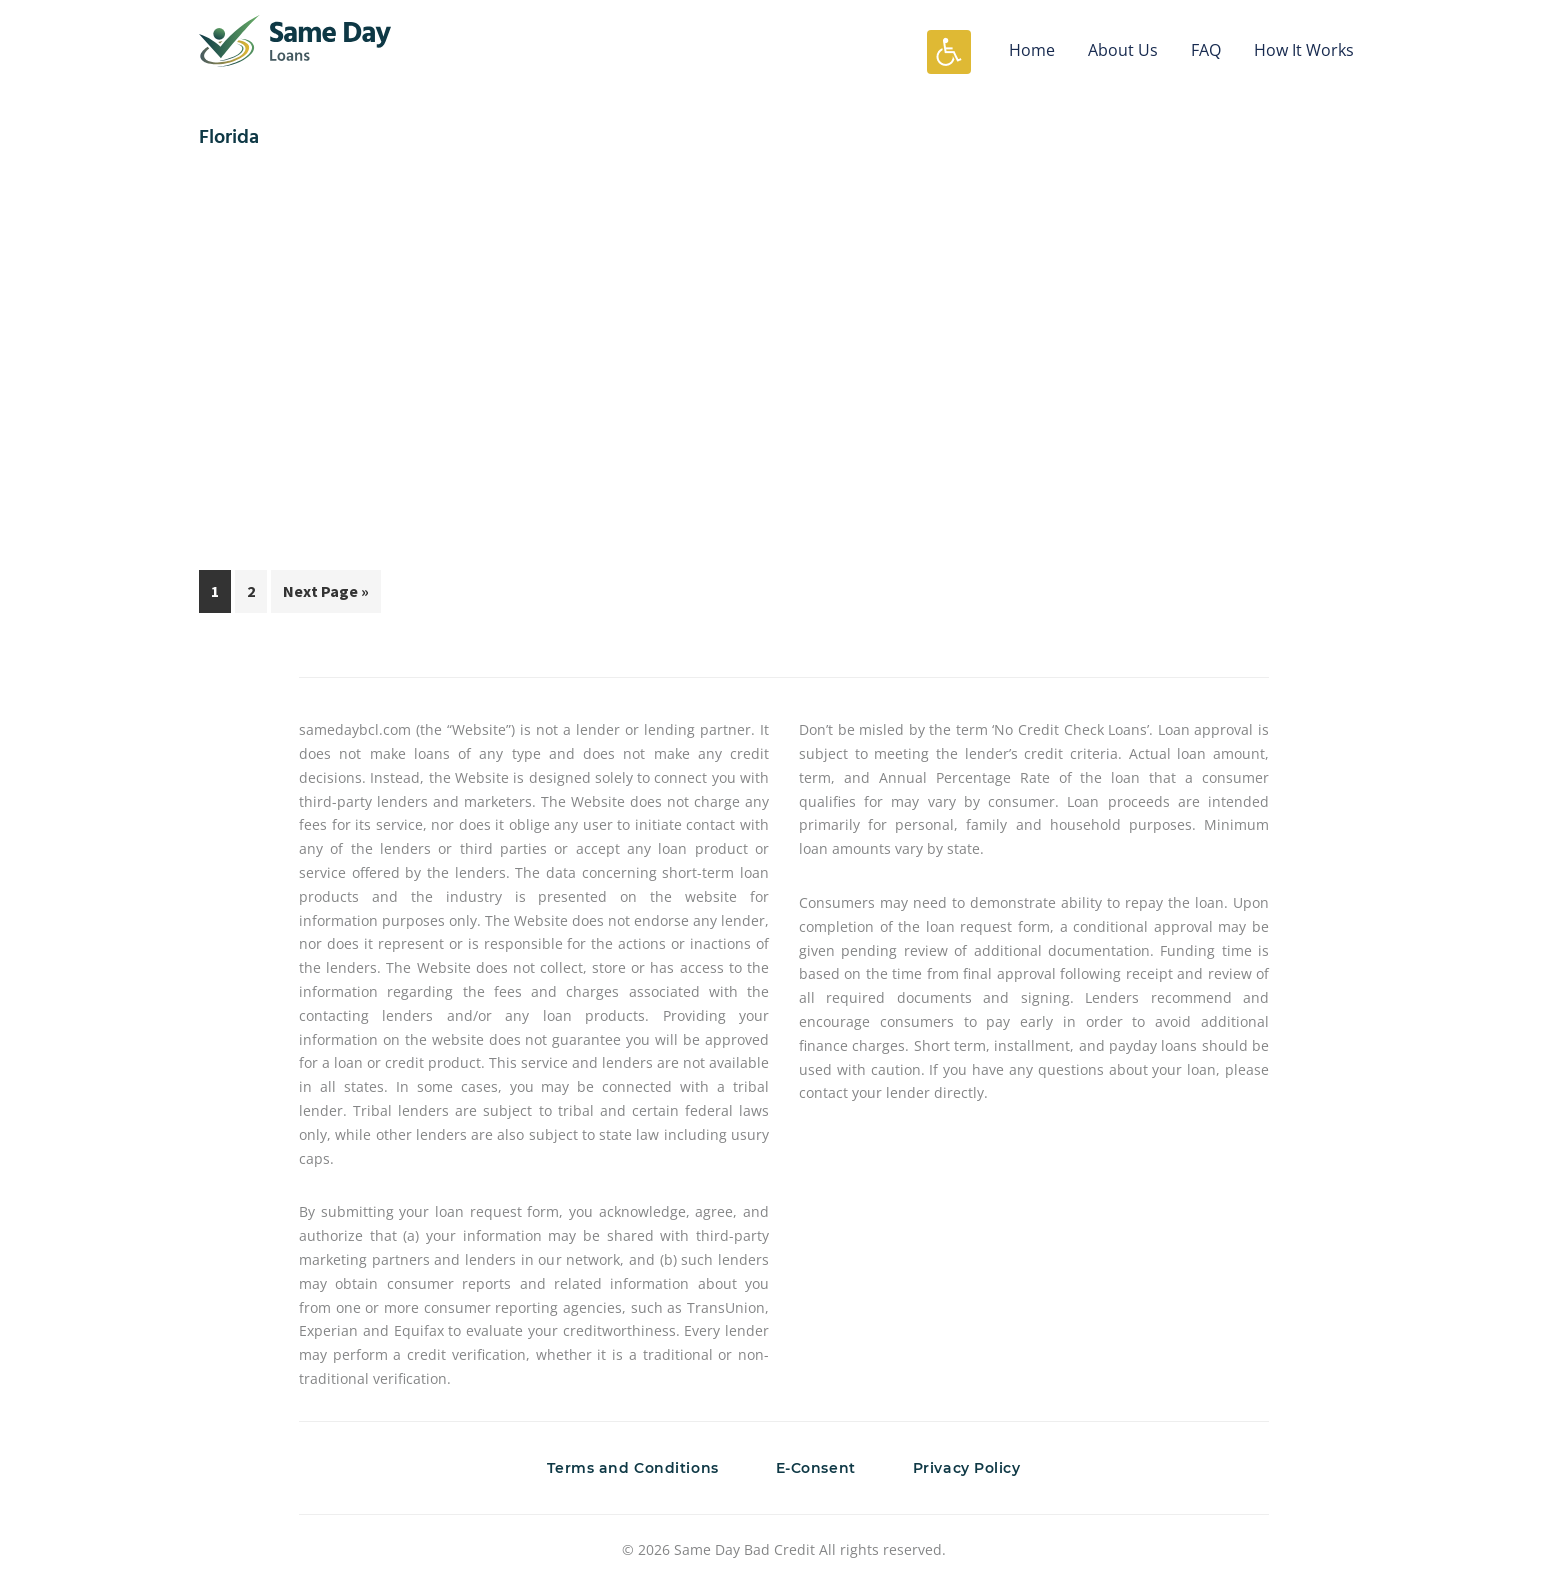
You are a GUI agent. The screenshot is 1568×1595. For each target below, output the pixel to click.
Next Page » (325, 595)
